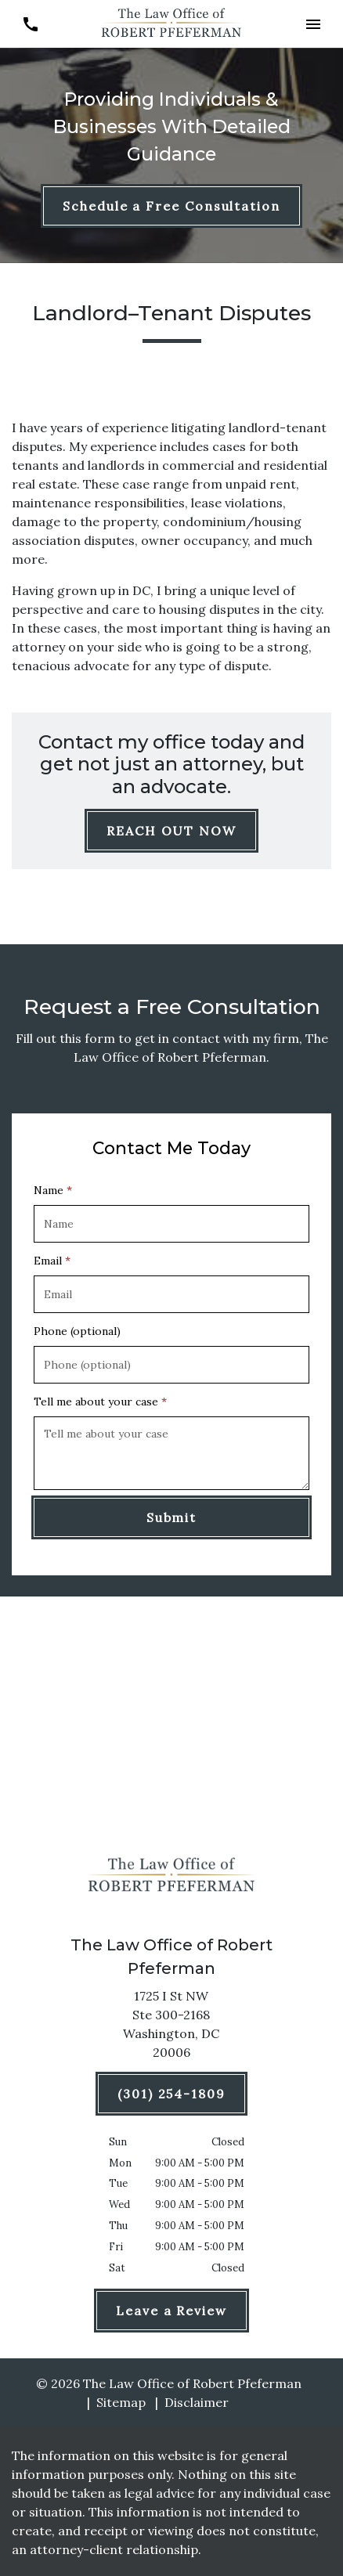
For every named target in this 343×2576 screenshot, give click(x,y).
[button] (312, 23)
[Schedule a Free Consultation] (171, 205)
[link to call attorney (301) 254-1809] (30, 23)
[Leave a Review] (171, 2310)
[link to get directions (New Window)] (171, 2027)
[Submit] (171, 1517)
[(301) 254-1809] (171, 2093)
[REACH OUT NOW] (171, 830)
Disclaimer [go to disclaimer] (196, 2402)
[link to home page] (171, 23)
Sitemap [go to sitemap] (121, 2402)
